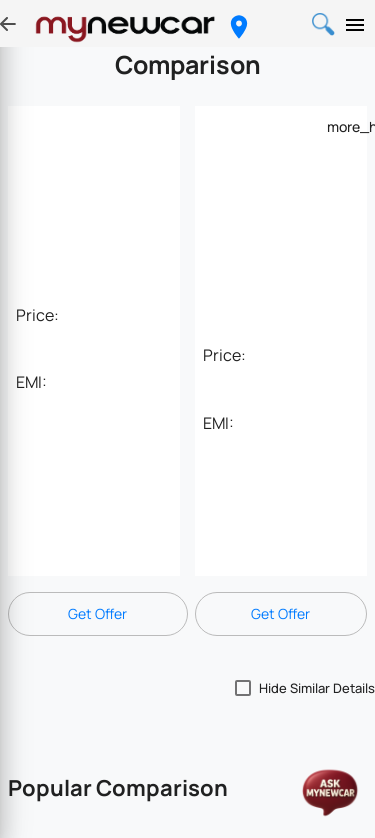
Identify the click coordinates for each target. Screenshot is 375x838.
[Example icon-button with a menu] (339, 126)
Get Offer (97, 613)
